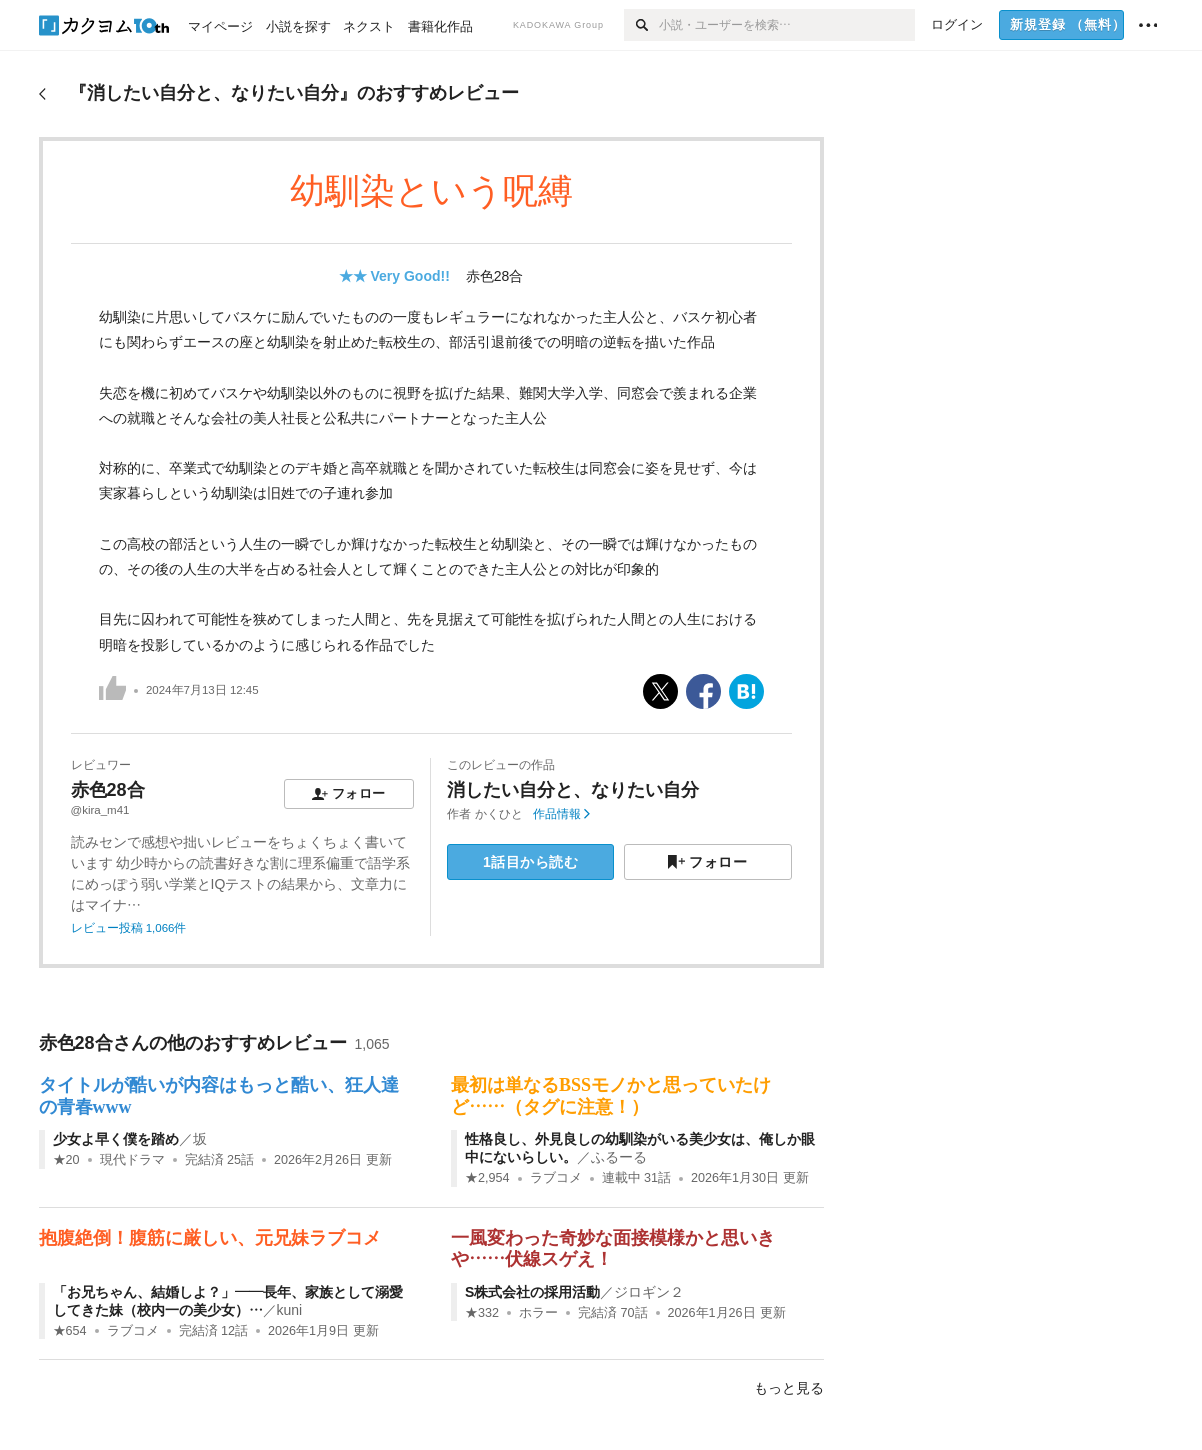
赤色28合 (495, 276)
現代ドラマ (132, 1160)
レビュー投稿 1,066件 (129, 928)
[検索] (641, 25)
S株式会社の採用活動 (532, 1292)
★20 (66, 1160)
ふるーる (619, 1157)
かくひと (499, 814)
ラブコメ (556, 1178)
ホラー (538, 1313)
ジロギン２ (649, 1292)
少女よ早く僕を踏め (116, 1139)
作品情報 (561, 814)
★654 (70, 1331)
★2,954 (487, 1178)
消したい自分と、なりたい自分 (573, 790)
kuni (290, 1310)
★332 (482, 1313)
